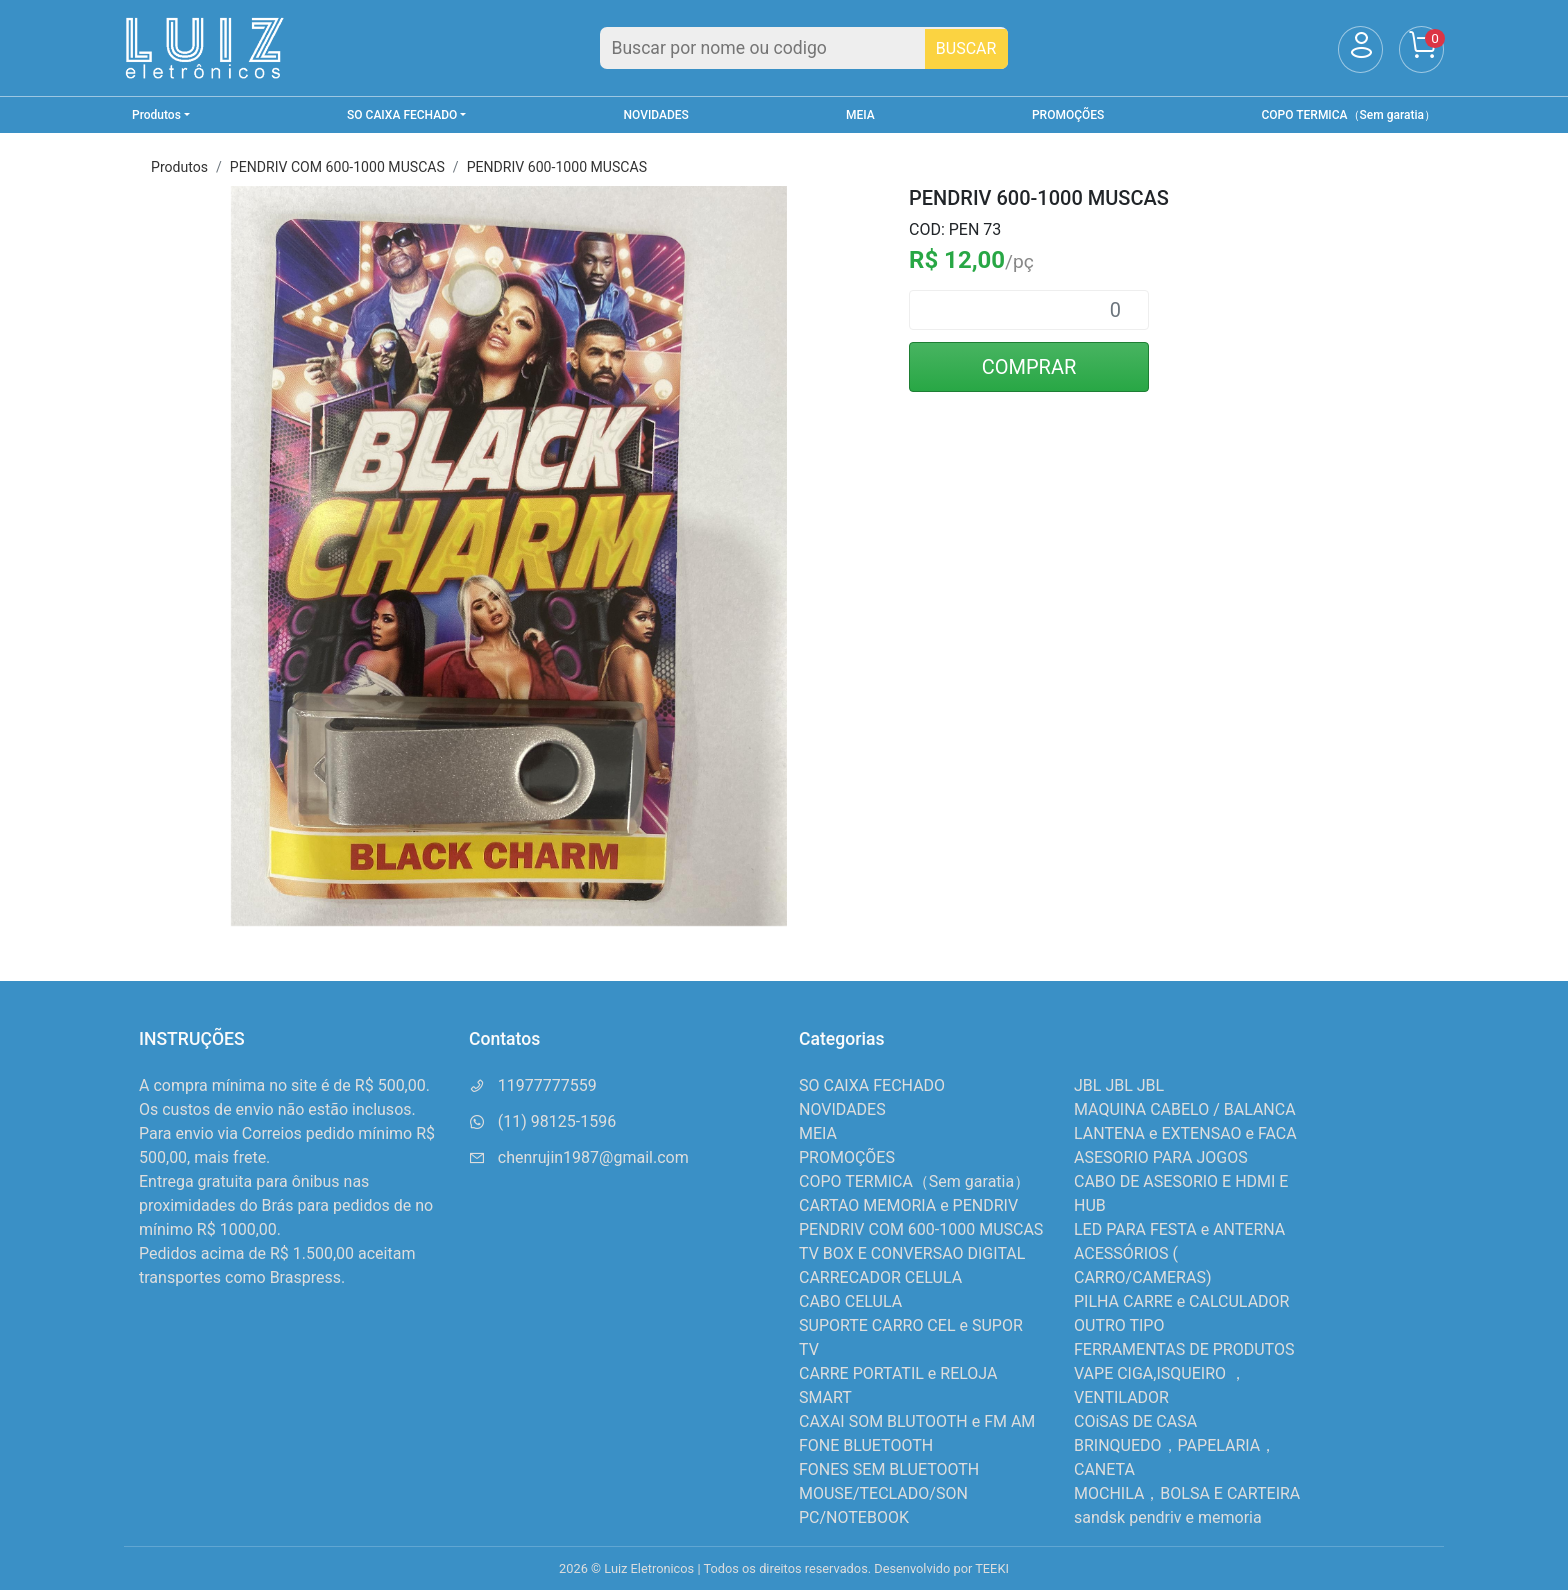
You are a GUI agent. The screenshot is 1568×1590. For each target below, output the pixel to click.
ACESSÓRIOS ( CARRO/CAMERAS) (1142, 1265)
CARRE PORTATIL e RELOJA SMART (898, 1385)
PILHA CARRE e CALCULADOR (1181, 1301)
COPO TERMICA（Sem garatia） (1349, 115)
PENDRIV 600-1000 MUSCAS (557, 167)
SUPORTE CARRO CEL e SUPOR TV (911, 1337)
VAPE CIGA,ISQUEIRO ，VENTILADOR (1160, 1385)
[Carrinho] (1421, 49)
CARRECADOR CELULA (880, 1277)
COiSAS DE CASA (1135, 1421)
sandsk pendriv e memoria (1168, 1517)
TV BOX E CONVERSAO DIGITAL (912, 1253)
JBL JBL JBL (1119, 1085)
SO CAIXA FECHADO (872, 1085)
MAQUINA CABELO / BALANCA (1185, 1109)
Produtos (179, 167)
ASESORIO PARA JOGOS (1161, 1157)
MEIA (860, 115)
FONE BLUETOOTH (866, 1445)
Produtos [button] (156, 115)
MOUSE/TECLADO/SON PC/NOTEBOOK (883, 1505)
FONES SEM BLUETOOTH (889, 1469)
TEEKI (992, 1568)
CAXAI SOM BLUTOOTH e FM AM (917, 1421)
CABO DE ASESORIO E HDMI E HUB (1181, 1193)
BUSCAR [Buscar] (966, 48)
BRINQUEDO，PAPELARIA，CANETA (1175, 1457)
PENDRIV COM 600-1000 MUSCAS (337, 167)
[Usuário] (1360, 49)
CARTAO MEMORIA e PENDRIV (908, 1205)
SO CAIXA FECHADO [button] (402, 115)
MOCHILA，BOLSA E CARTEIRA (1187, 1493)
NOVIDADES (656, 115)
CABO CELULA (850, 1301)
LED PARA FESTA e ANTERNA (1179, 1229)
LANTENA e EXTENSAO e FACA (1185, 1133)
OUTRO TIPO (1119, 1325)
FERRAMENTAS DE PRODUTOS (1184, 1349)
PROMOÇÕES (1068, 115)
